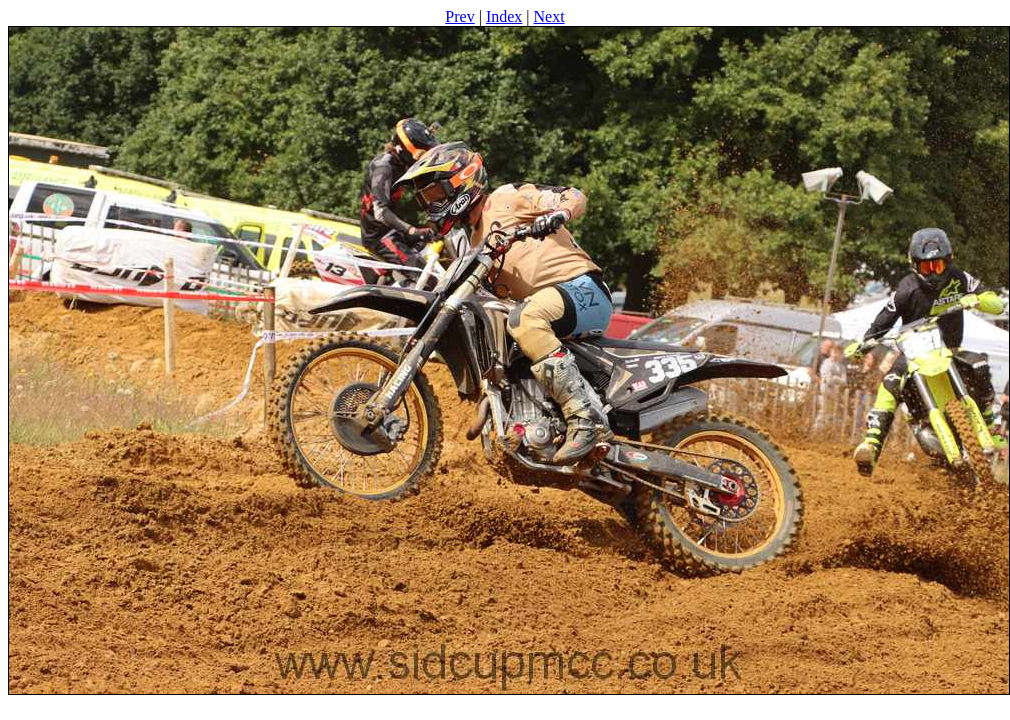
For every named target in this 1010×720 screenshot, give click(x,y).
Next (549, 16)
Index (504, 16)
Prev (459, 16)
